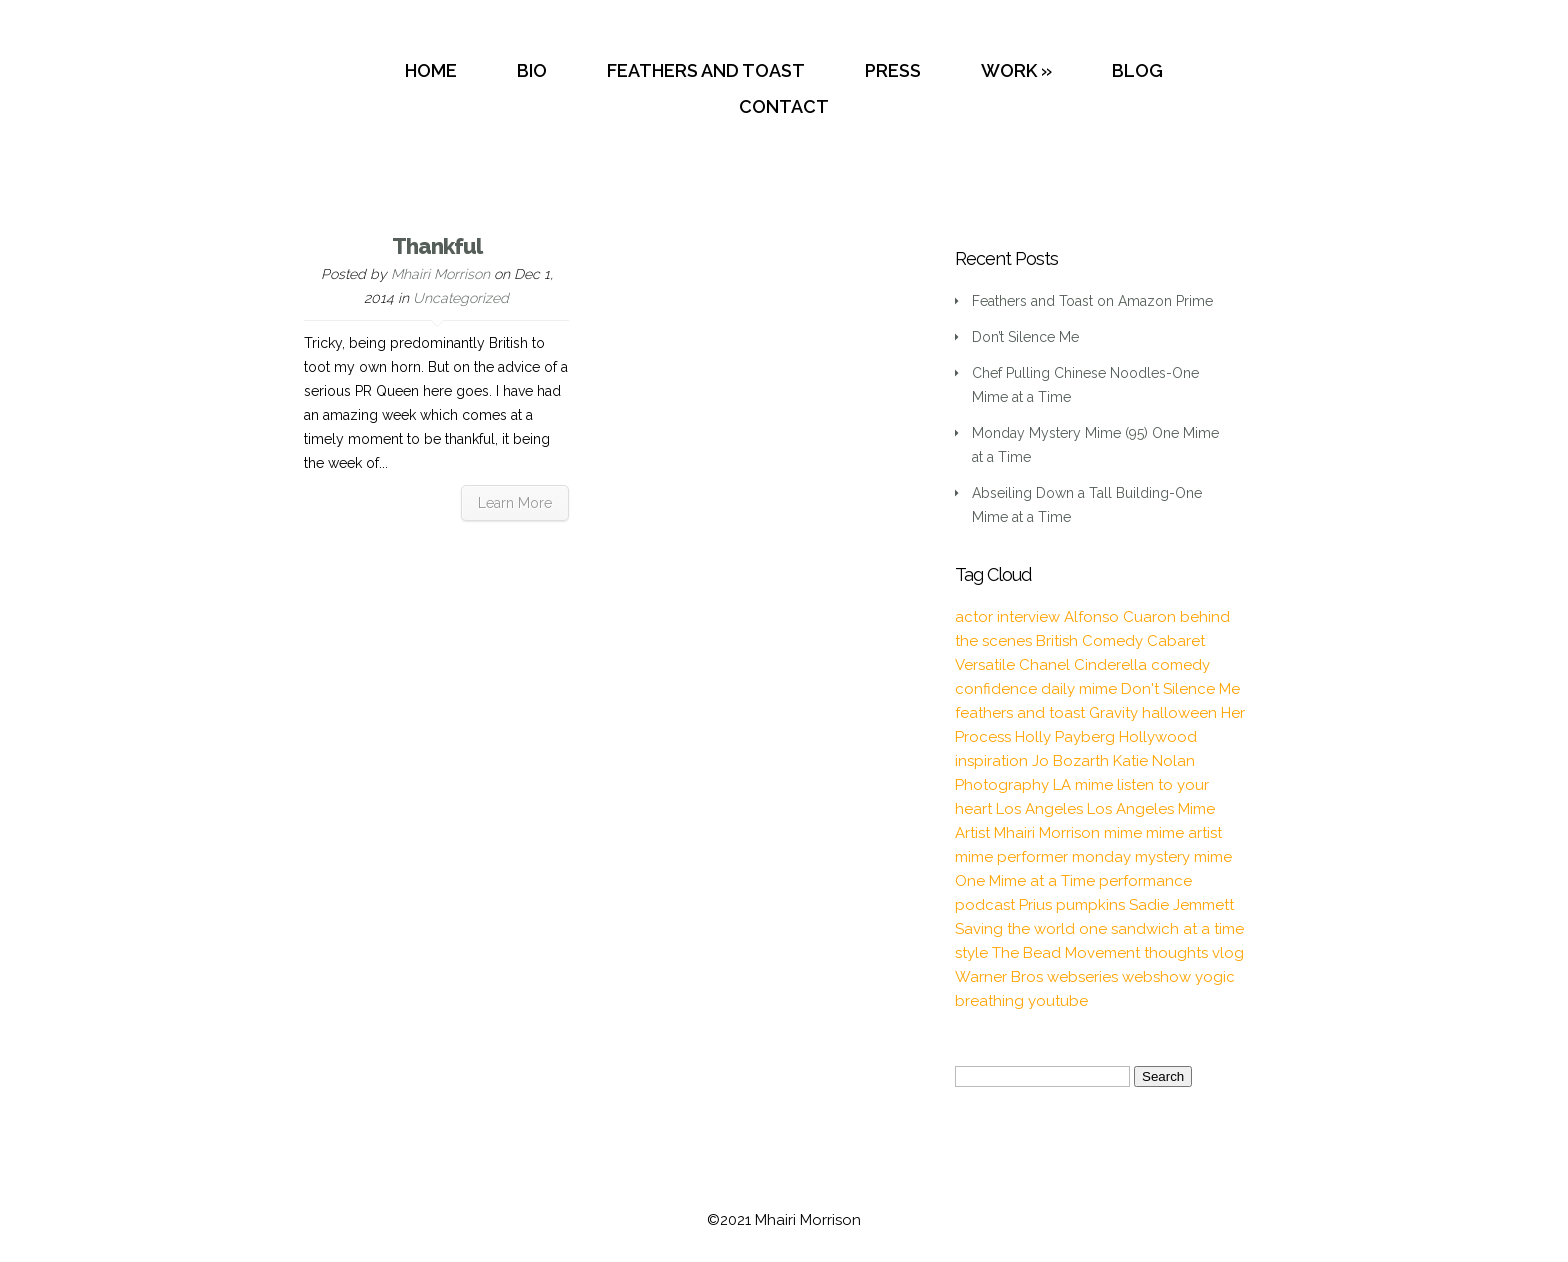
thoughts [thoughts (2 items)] (1176, 953)
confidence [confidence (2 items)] (996, 689)
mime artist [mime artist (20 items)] (1184, 833)
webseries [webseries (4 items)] (1082, 977)
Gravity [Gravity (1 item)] (1113, 713)
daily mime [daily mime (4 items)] (1079, 689)
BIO (532, 70)
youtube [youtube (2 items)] (1058, 1001)
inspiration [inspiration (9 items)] (991, 761)
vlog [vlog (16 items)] (1228, 953)
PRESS (893, 70)
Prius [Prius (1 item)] (1035, 905)
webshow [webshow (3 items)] (1156, 977)
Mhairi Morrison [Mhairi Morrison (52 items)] (1047, 833)
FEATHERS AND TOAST (706, 70)
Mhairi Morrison (440, 274)
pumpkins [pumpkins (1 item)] (1090, 905)
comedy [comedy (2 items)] (1180, 665)
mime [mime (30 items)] (1123, 833)
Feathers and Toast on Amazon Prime (1092, 301)
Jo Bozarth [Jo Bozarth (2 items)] (1070, 761)
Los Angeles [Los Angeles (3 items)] (1039, 809)
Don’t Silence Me (1025, 337)
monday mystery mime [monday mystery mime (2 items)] (1152, 857)
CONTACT (784, 106)
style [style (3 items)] (971, 953)
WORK (1009, 70)
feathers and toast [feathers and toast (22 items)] (1020, 713)
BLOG (1137, 70)
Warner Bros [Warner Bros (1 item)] (999, 977)
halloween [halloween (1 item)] (1179, 713)
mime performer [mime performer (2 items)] (1011, 857)
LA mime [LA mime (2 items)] (1083, 785)
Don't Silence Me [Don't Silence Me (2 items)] (1180, 689)
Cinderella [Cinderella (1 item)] (1110, 665)
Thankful (437, 246)
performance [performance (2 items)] (1145, 881)
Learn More (515, 503)
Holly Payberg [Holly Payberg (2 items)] (1065, 737)
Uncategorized (461, 298)
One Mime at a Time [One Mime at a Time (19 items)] (1025, 881)
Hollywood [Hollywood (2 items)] (1158, 737)
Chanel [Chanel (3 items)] (1044, 665)
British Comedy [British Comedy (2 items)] (1089, 641)
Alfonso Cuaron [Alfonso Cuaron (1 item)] (1120, 617)
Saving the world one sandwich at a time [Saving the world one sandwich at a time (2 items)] (1099, 929)
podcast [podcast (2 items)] (985, 905)
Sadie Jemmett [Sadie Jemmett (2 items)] (1181, 905)
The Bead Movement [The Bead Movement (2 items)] (1066, 953)
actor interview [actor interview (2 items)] (1007, 617)
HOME (431, 70)
